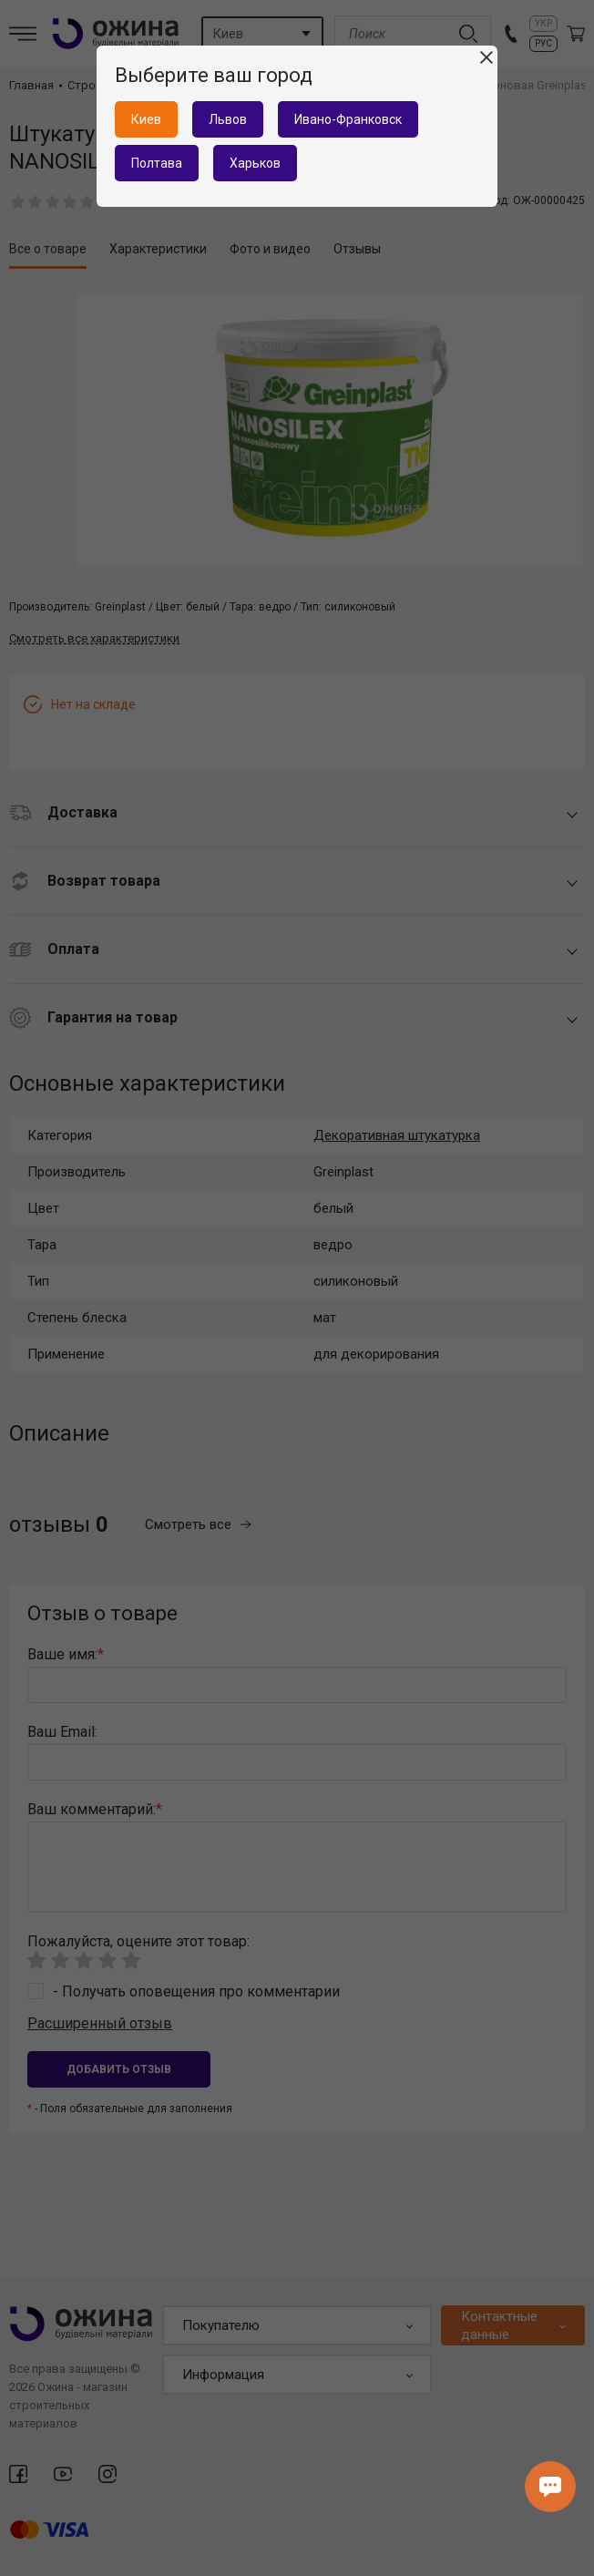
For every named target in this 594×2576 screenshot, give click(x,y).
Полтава (156, 163)
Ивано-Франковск (348, 119)
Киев (146, 119)
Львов (228, 119)
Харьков (255, 163)
